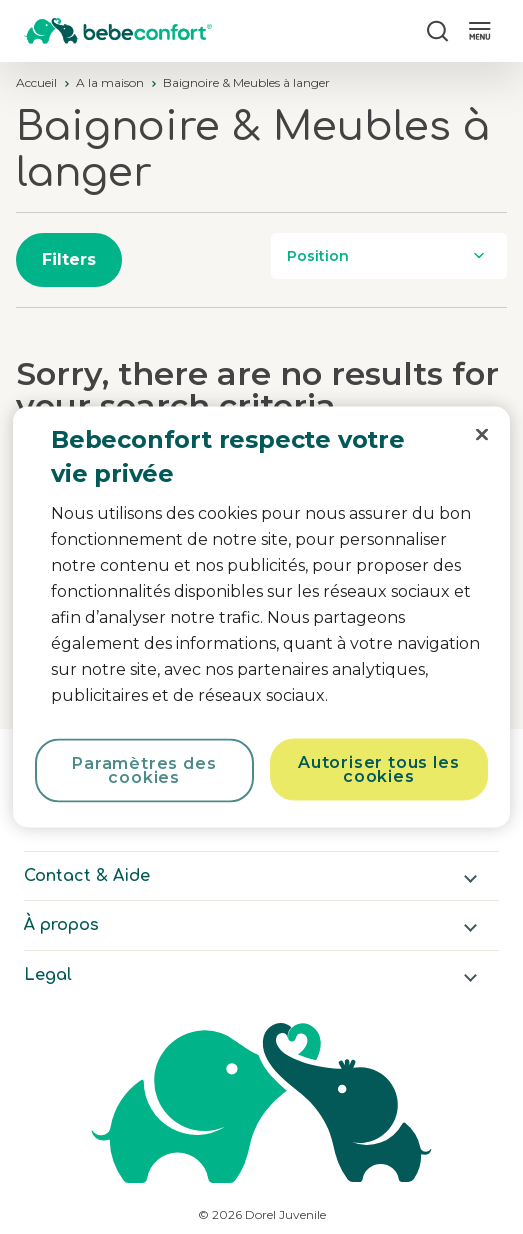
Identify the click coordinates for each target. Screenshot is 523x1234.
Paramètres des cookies (144, 770)
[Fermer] (482, 435)
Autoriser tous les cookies (378, 769)
